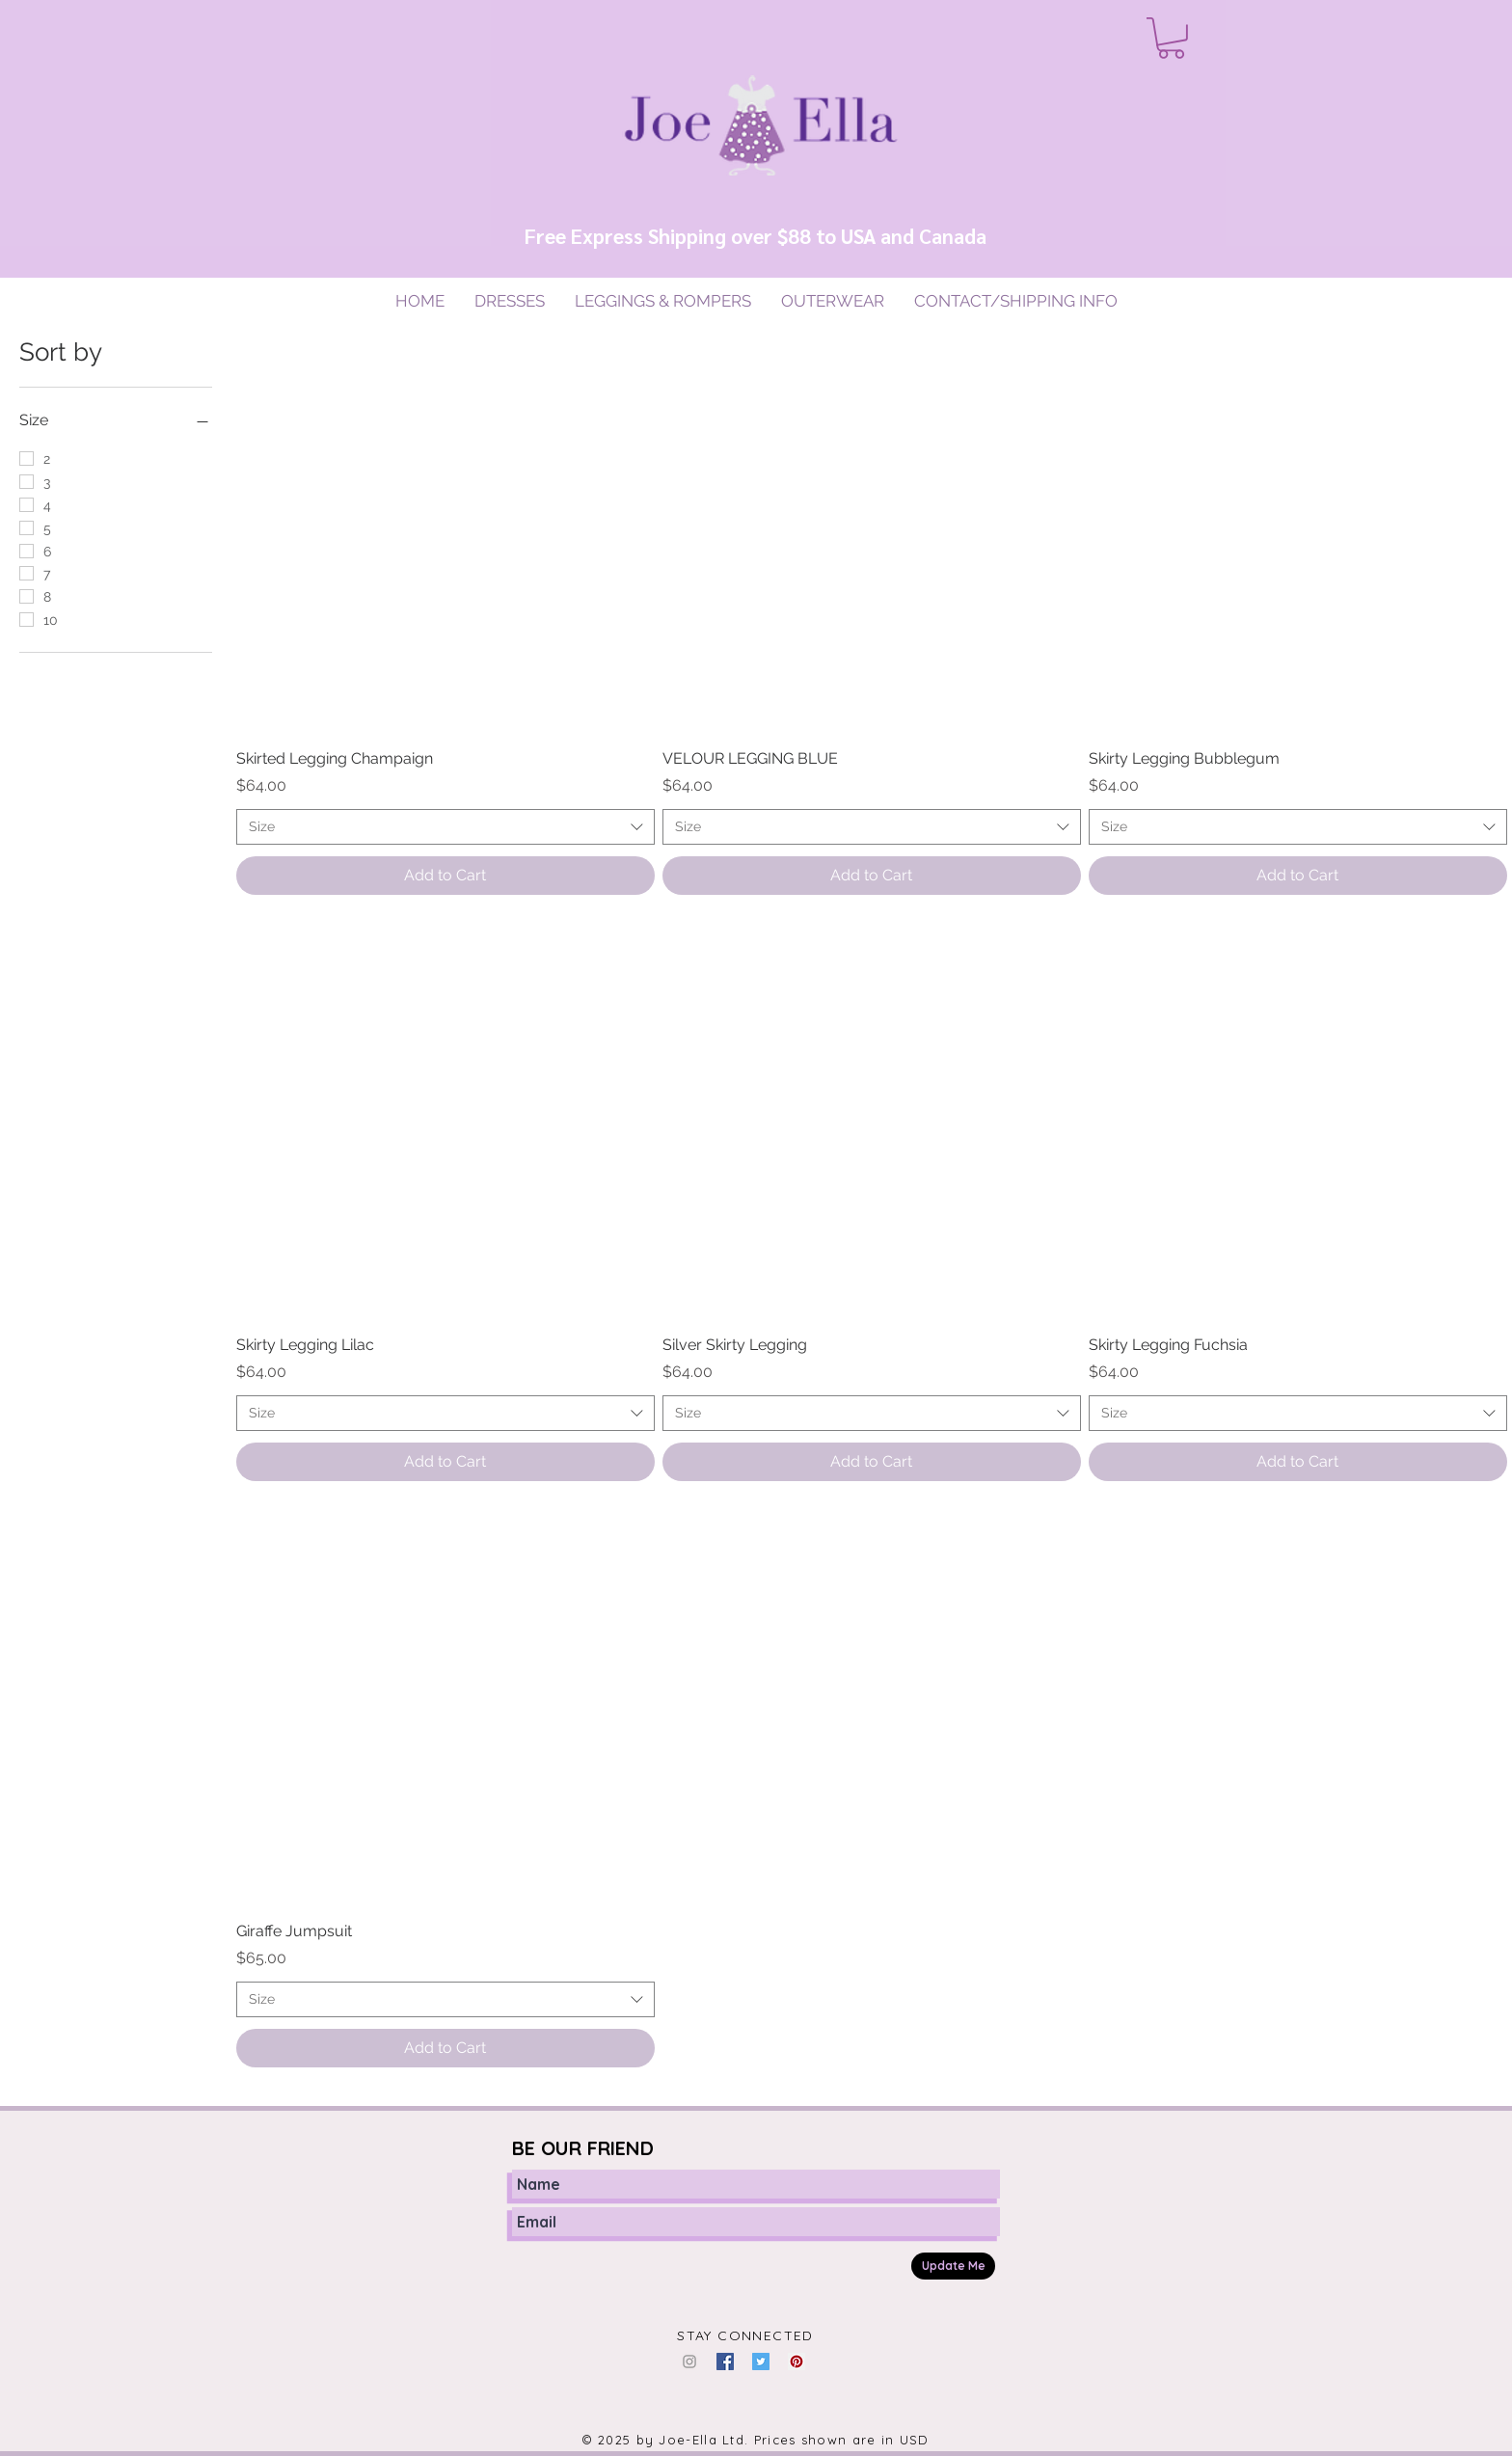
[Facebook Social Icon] (725, 2361)
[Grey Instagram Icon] (689, 2361)
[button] (1171, 38)
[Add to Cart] (445, 875)
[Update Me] (953, 2266)
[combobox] (445, 827)
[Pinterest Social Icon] (796, 2361)
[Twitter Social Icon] (761, 2361)
